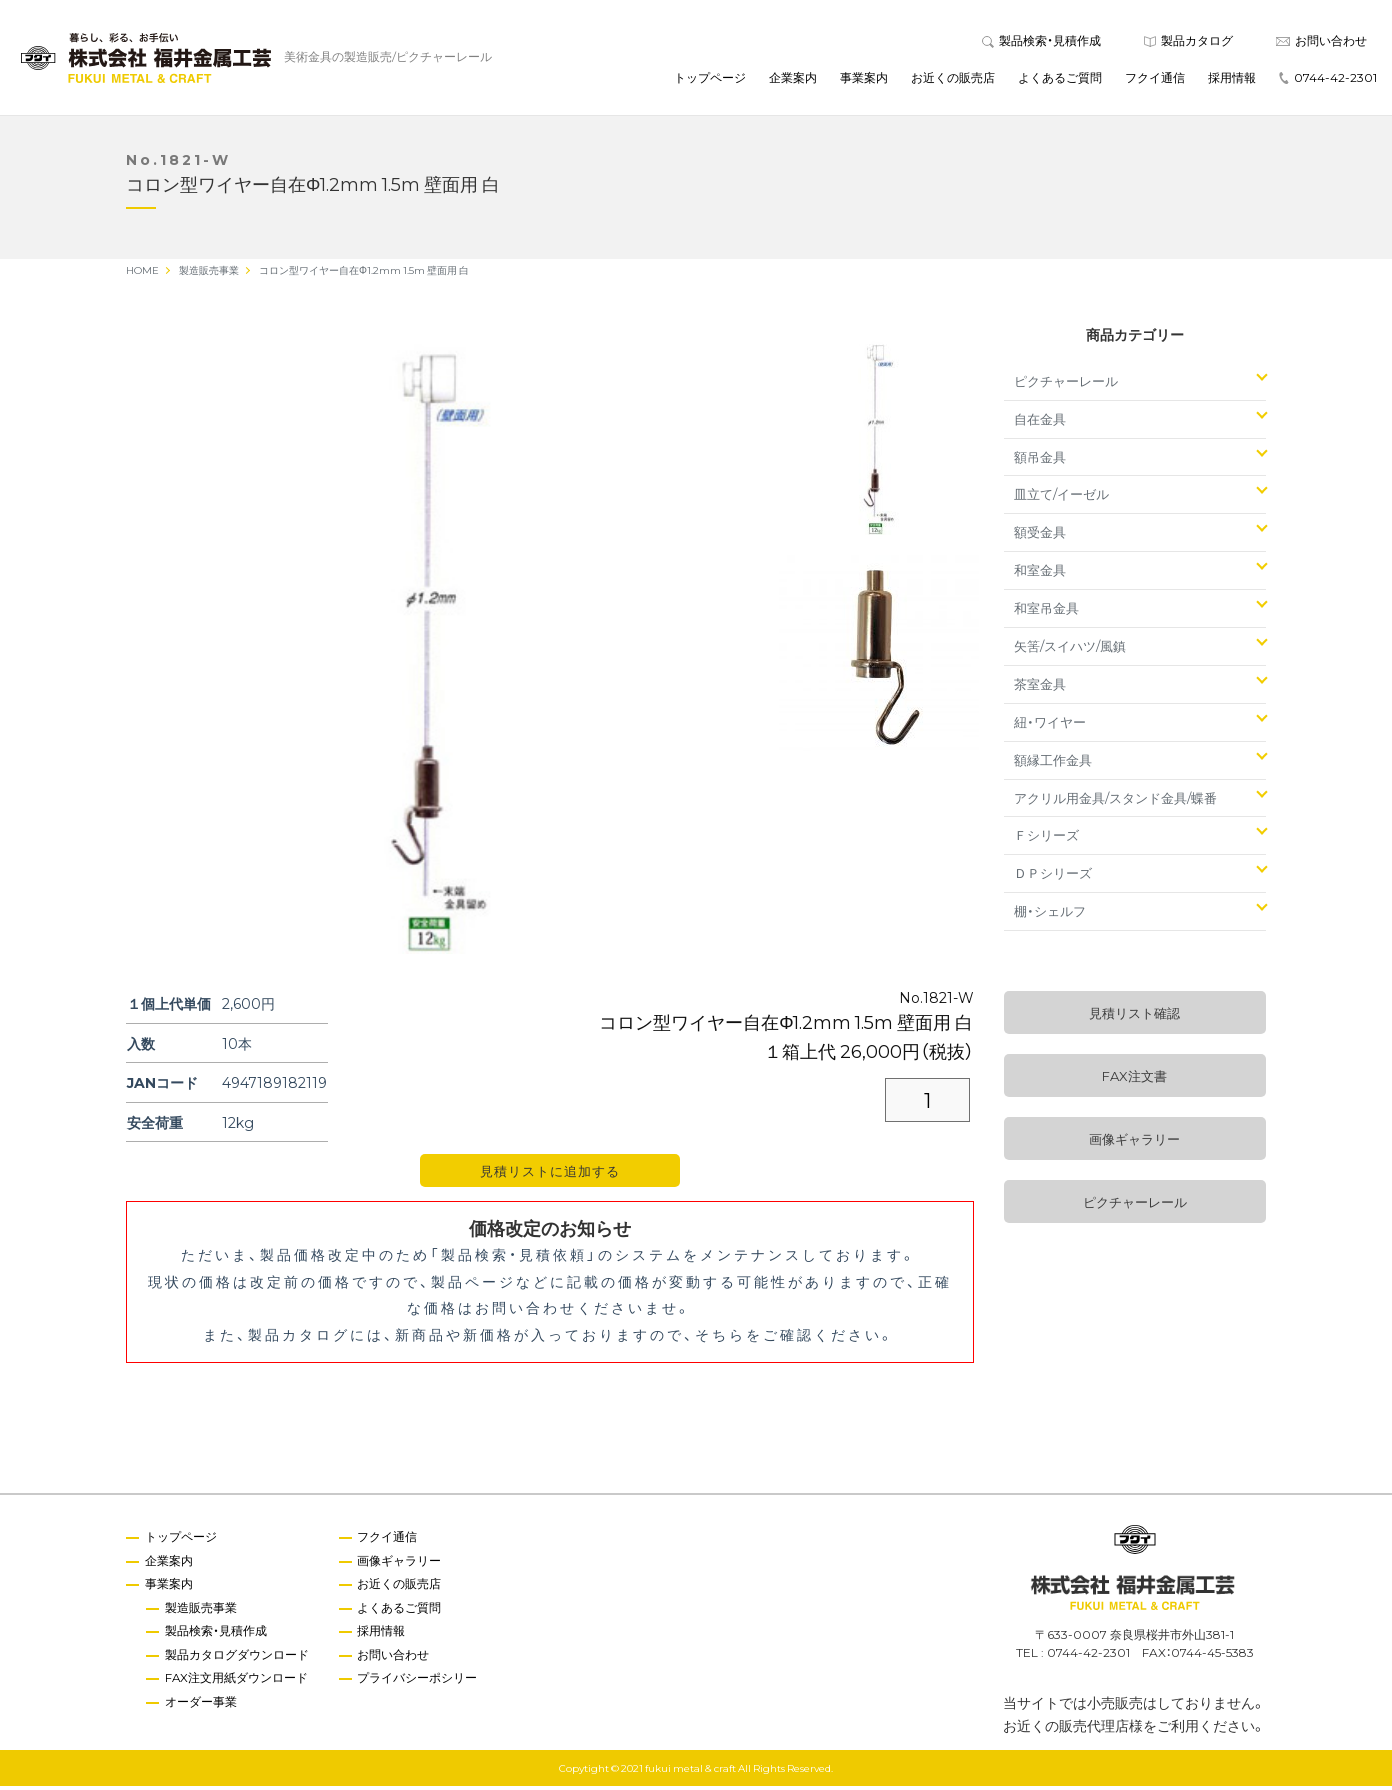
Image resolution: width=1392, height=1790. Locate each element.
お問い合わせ (1321, 42)
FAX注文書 (1134, 1080)
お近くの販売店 (953, 79)
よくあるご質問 (1060, 79)
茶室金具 (1040, 687)
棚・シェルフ (1050, 915)
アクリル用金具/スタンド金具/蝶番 (1115, 801)
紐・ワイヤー (1050, 725)
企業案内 (793, 79)
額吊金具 (1040, 460)
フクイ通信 (1155, 79)
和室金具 (1040, 574)
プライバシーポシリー (420, 1684)
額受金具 (1040, 536)
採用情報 (1232, 79)
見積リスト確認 (1134, 1017)
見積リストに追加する (550, 1175)
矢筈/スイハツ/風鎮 (1070, 649)
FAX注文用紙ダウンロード (238, 1684)
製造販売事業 (202, 1612)
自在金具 (1040, 422)
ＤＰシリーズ (1053, 877)
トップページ (710, 79)
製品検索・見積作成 (1041, 42)
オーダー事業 (202, 1707)
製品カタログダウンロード (238, 1660)
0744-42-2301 (1328, 79)
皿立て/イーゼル (1061, 498)
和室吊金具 (1046, 612)
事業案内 (864, 79)
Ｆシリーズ (1046, 839)
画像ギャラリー (1134, 1143)
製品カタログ (1188, 42)
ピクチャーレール (1066, 384)
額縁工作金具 (1053, 763)
